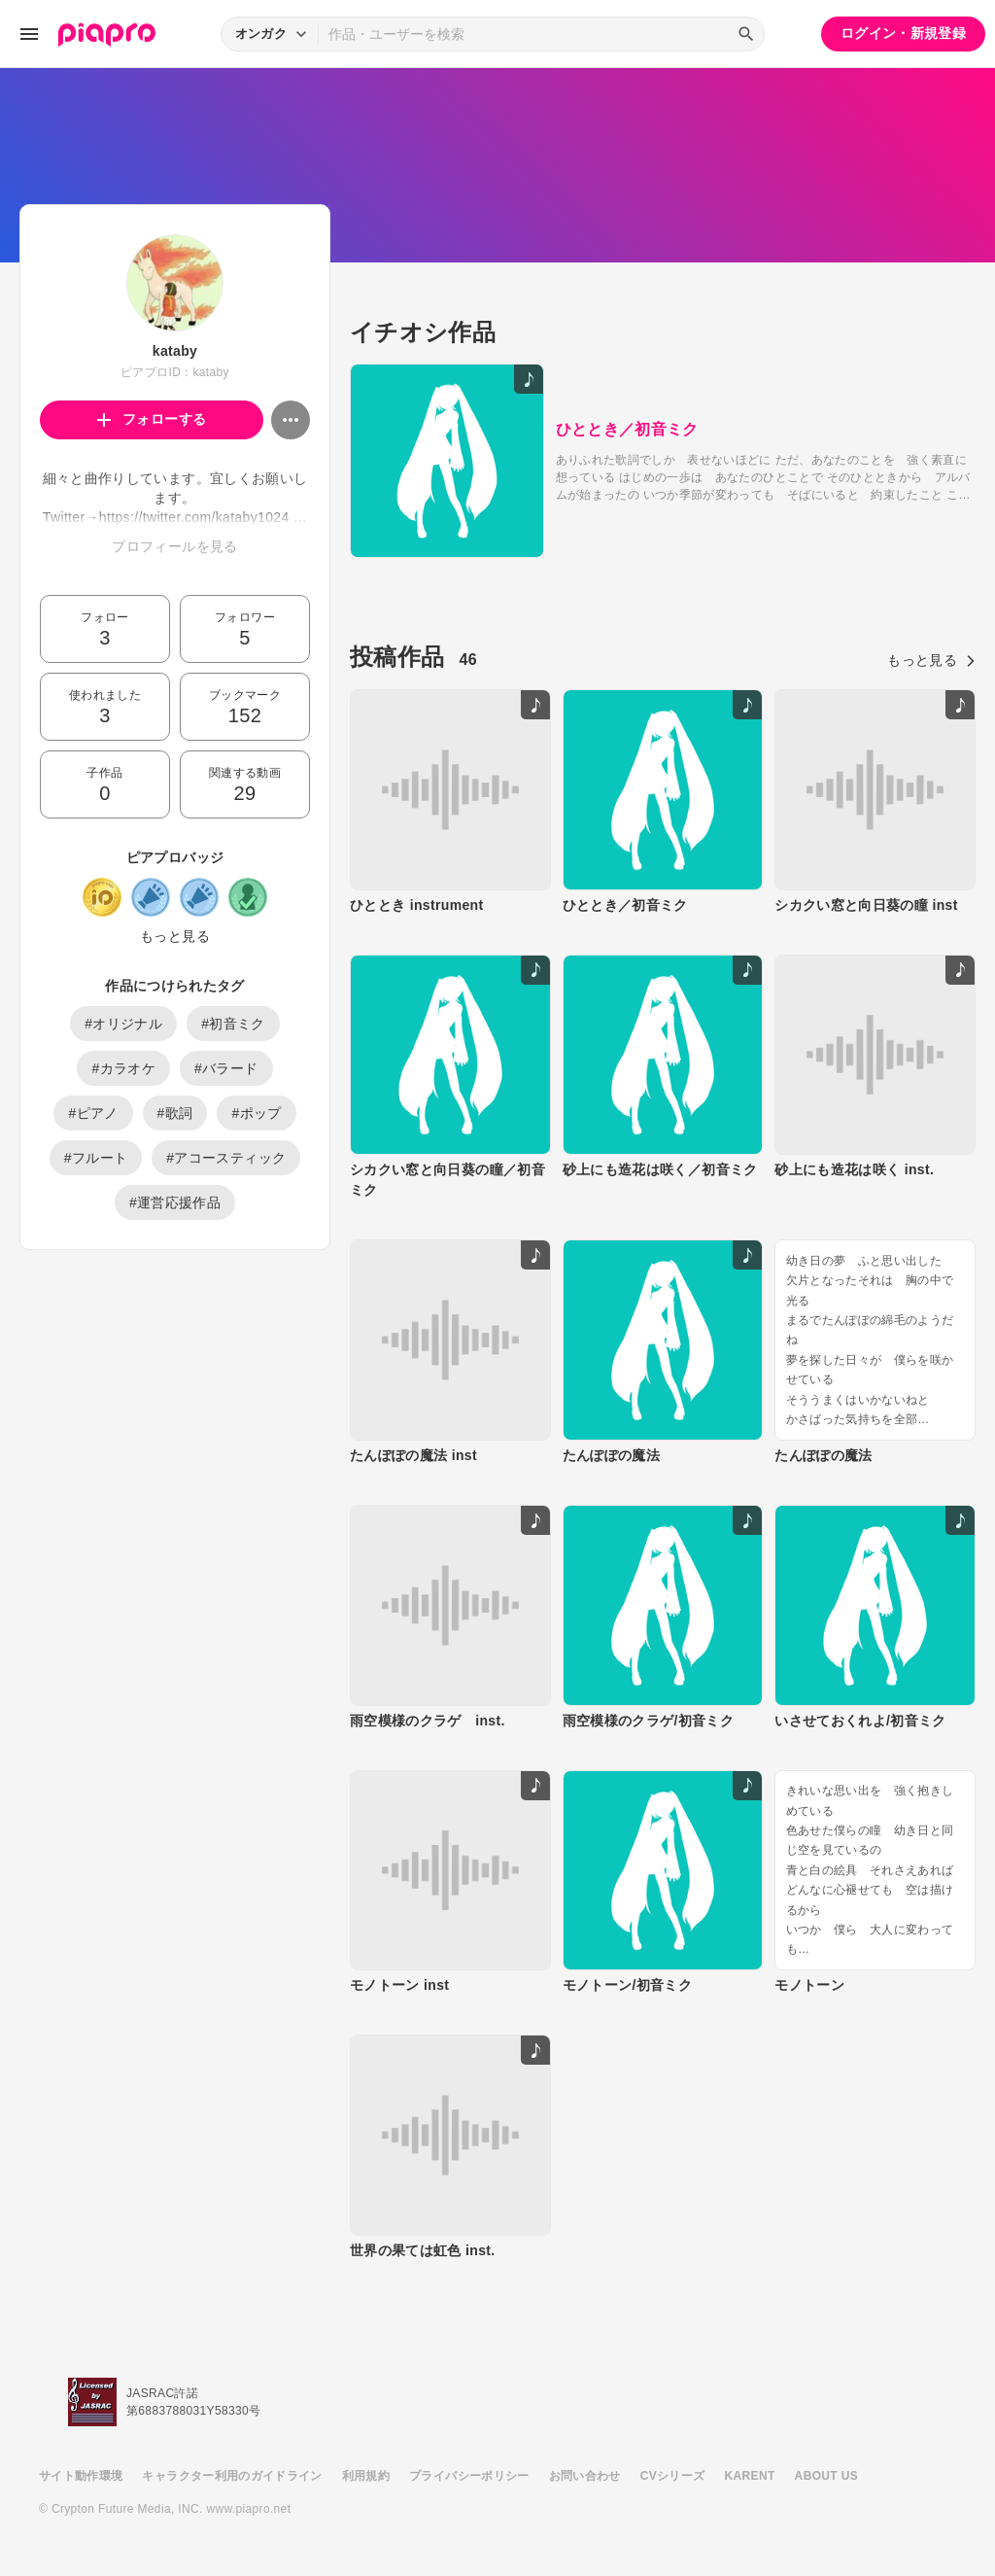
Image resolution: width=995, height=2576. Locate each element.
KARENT (750, 2476)
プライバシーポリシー (469, 2476)
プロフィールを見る (174, 546)
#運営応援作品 (175, 1202)
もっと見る (175, 936)
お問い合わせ (585, 2476)
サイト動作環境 (80, 2476)
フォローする (152, 419)
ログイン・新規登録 (903, 33)
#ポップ (256, 1113)
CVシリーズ (672, 2476)
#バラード (226, 1068)
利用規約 (366, 2476)
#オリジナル (123, 1023)
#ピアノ (93, 1113)
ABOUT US (826, 2476)
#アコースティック (226, 1158)
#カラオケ (123, 1068)
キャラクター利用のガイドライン (232, 2476)
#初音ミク (233, 1023)
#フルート (96, 1158)
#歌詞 (175, 1113)
